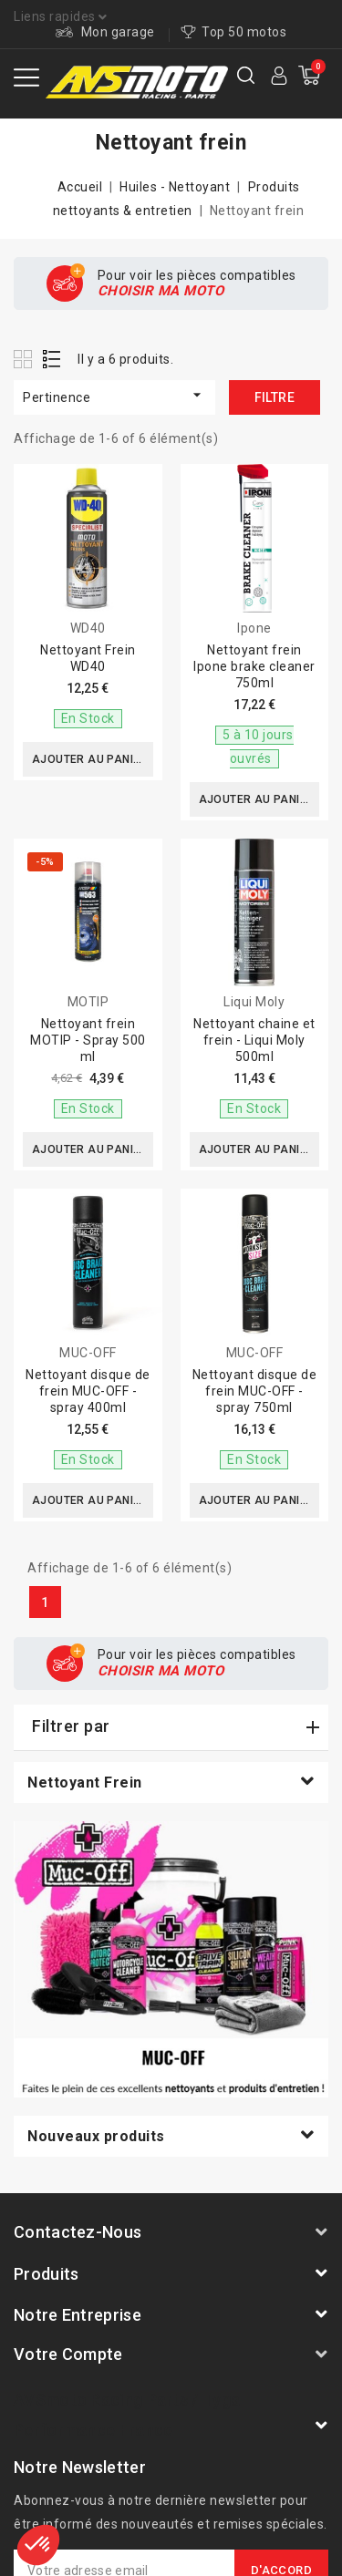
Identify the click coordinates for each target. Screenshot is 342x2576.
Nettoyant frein (84, 1782)
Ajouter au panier (90, 759)
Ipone (254, 628)
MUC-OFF (88, 1352)
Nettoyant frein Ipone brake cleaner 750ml (254, 666)
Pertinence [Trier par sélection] (114, 395)
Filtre (274, 397)
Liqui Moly (254, 1001)
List (52, 358)
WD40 (88, 628)
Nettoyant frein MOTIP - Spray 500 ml (88, 1040)
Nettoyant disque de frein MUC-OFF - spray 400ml (88, 1391)
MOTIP (88, 1001)
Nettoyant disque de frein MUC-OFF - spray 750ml (254, 1391)
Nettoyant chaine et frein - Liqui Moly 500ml (254, 1040)
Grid (25, 358)
